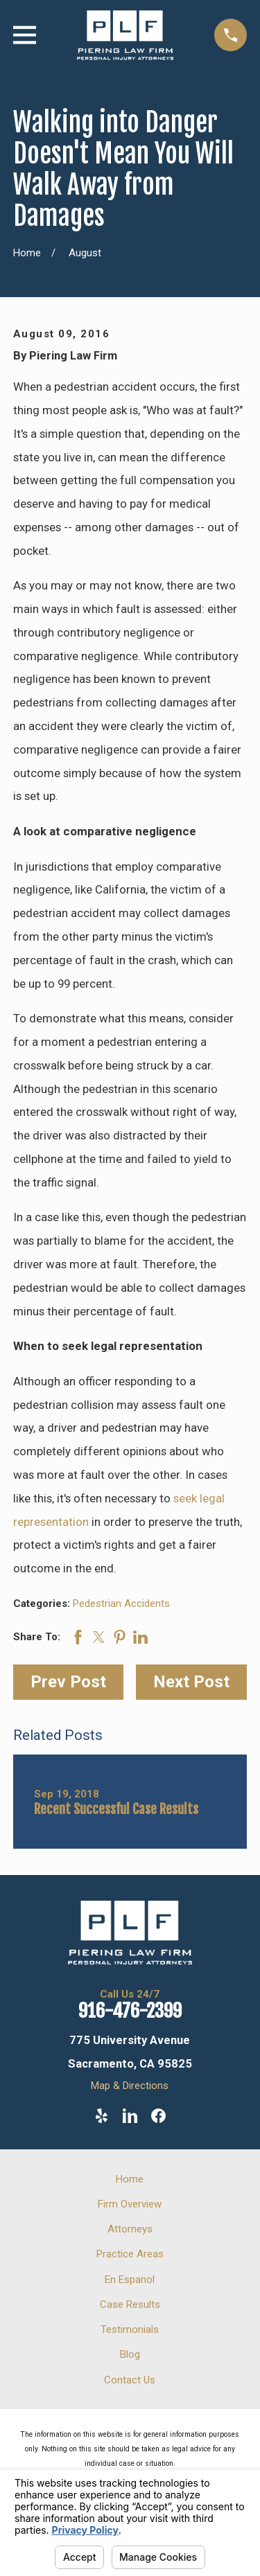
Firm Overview (130, 2204)
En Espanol (130, 2279)
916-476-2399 (130, 2011)
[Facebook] (158, 2115)
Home (130, 2179)
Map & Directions (129, 2085)
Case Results (130, 2304)
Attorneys (130, 2229)
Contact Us (129, 2380)
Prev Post (68, 1681)
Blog (130, 2354)
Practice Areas (130, 2254)
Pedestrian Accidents (121, 1603)
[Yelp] (101, 2115)
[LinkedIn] (130, 2115)
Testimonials (130, 2329)
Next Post (191, 1681)
